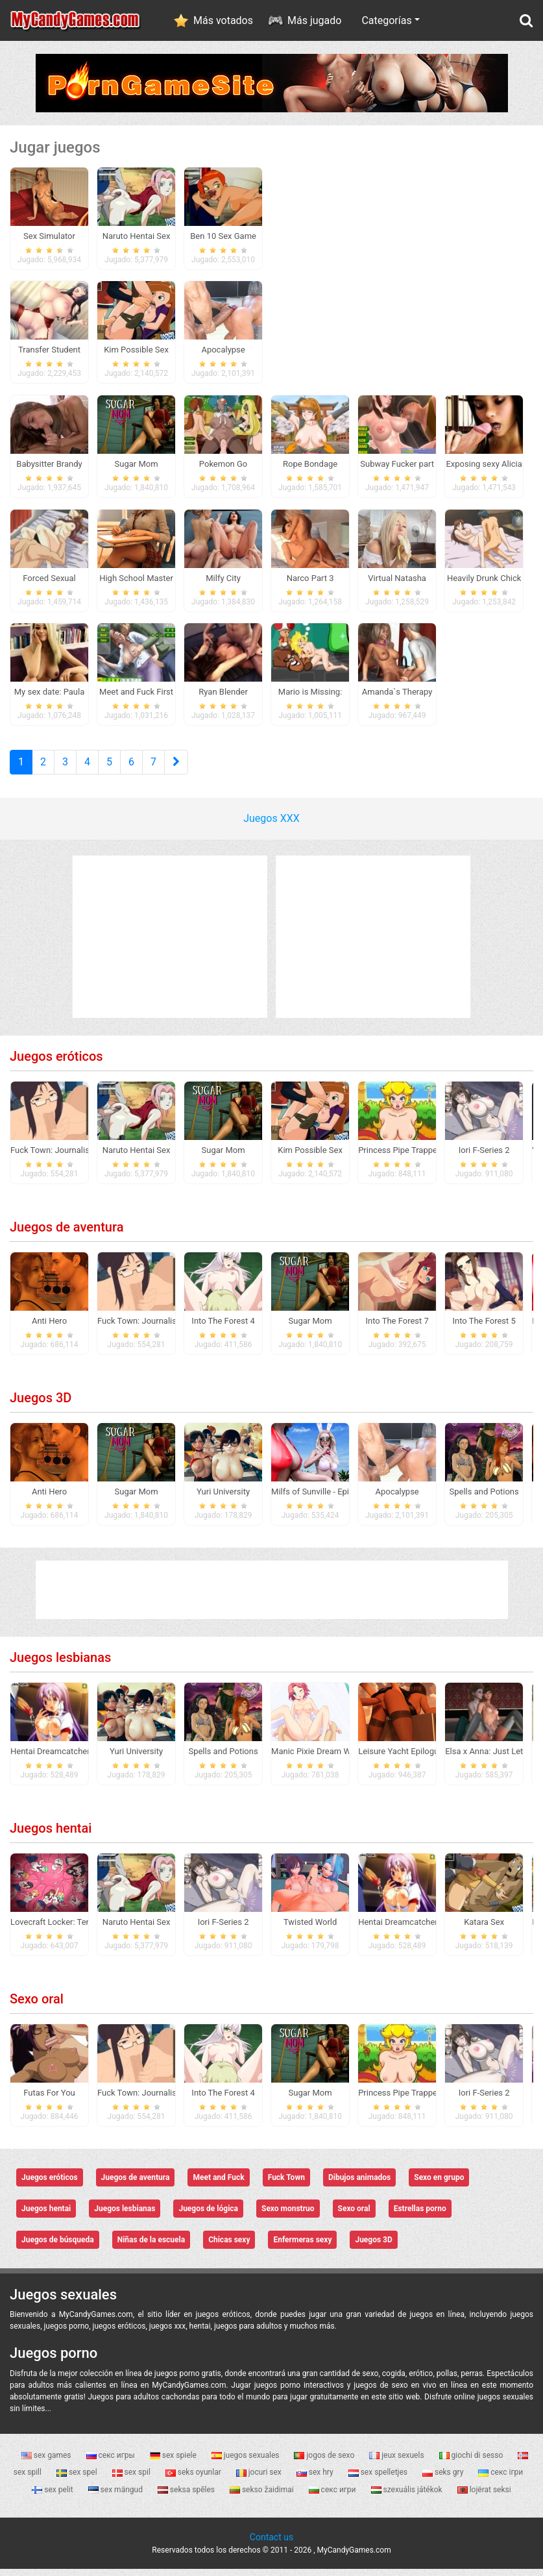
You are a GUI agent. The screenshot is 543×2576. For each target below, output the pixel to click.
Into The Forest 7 (396, 1328)
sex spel (77, 2479)
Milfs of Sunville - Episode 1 (322, 1499)
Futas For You (49, 2100)
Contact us (271, 2544)
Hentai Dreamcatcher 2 (53, 1758)
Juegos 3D (40, 1405)
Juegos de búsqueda (57, 2246)
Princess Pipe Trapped (400, 1157)
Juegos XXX (271, 825)
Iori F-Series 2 (484, 1157)
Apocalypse (396, 1499)
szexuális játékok (407, 2496)
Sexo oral (37, 2006)
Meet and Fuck (218, 2184)
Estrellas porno (420, 2215)
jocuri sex (260, 2479)
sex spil (132, 2479)
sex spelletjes (378, 2479)
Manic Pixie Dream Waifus (320, 1758)
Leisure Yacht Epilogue (400, 1758)
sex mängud (116, 2496)
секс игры (111, 2462)
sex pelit (53, 2496)
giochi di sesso (472, 2462)
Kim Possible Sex (310, 1157)
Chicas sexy (229, 2246)
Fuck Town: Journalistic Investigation (79, 1157)
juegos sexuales (246, 2462)
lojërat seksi (484, 2496)
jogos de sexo (325, 2462)
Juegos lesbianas (60, 1664)
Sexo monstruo (288, 2215)
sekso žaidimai (263, 2496)
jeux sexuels (397, 2462)
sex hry (315, 2479)
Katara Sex (484, 1929)
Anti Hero (49, 1328)
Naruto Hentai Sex (137, 1157)
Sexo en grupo (439, 2184)
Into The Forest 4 (222, 1328)
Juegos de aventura (66, 1234)
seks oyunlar (194, 2479)
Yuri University (223, 1499)
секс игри (333, 2496)
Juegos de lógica (208, 2215)
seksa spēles (187, 2496)
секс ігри (500, 2479)
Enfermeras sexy (302, 2246)
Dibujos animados (359, 2184)
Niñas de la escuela (151, 2246)
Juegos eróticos (56, 1063)
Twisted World (310, 1929)
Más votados (223, 20)
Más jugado (314, 20)
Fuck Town (286, 2184)
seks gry (443, 2479)
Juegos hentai (50, 1835)
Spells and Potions (484, 1499)
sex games (47, 2462)
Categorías (386, 20)
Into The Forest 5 (483, 1328)
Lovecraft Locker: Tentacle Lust (68, 1929)
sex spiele (174, 2462)
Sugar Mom (223, 1157)
